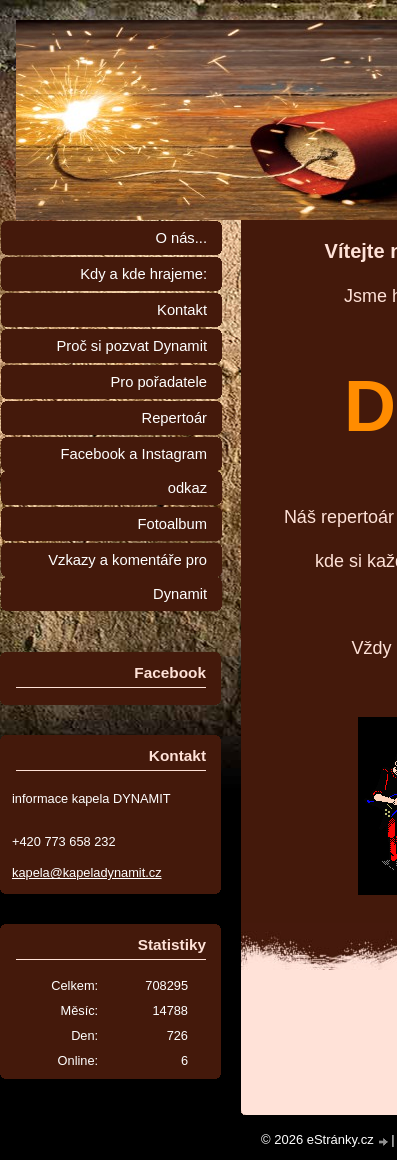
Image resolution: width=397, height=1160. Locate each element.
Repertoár (174, 418)
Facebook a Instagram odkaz (134, 471)
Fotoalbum (172, 524)
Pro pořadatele (158, 382)
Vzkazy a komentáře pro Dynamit (127, 577)
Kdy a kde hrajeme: (143, 274)
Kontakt (182, 310)
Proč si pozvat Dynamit (131, 346)
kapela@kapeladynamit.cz (87, 872)
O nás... (181, 238)
